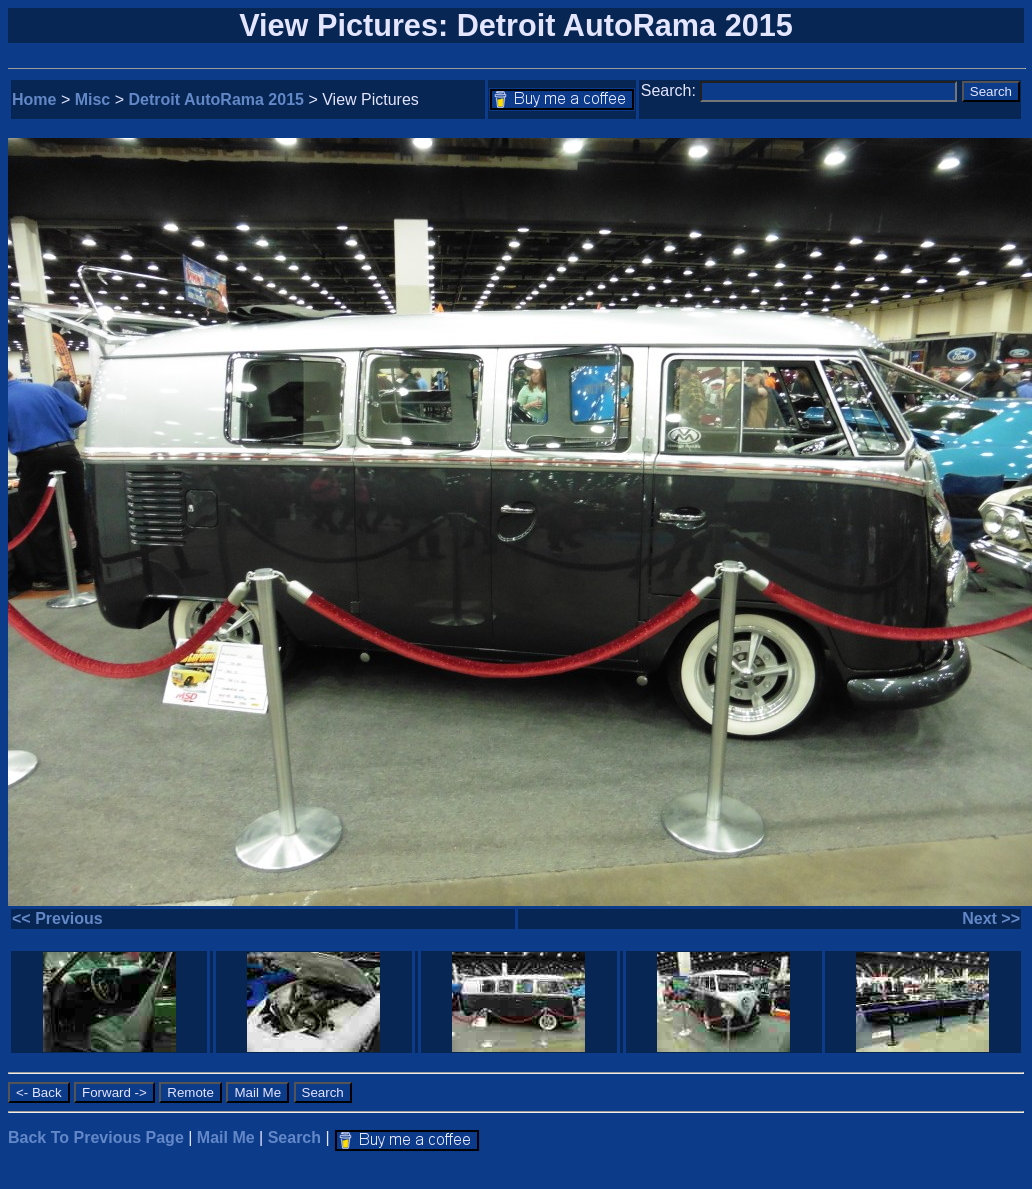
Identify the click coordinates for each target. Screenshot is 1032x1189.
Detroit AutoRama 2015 (216, 99)
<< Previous (57, 918)
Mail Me (226, 1137)
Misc (93, 99)
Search (294, 1137)
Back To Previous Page (96, 1137)
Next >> (991, 918)
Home (34, 99)
